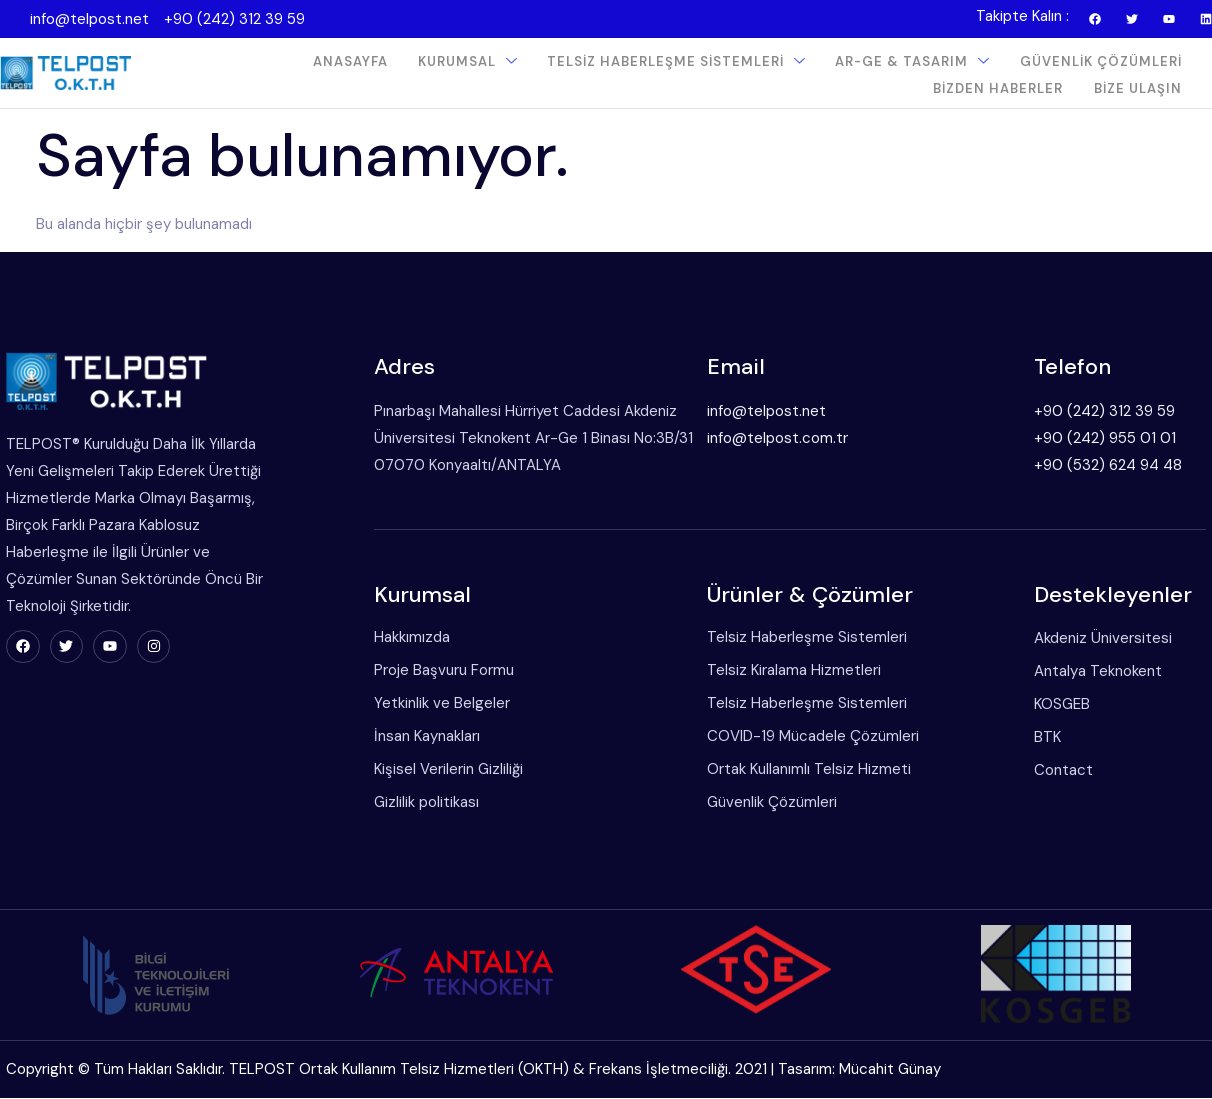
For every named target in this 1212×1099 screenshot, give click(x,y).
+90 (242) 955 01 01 (1100, 438)
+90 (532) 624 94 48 (1103, 465)
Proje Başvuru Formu (436, 671)
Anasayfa (351, 61)
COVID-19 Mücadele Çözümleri (806, 737)
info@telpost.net (89, 19)
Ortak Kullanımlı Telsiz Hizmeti (802, 770)
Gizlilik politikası (418, 803)
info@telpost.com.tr (770, 438)
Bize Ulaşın (1138, 88)
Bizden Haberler (999, 88)
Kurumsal (468, 61)
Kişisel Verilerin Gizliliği (440, 770)
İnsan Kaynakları (419, 737)
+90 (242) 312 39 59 (234, 19)
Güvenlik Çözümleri (1101, 61)
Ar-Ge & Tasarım (913, 61)
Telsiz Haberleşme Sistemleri (677, 61)
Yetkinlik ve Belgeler (434, 704)
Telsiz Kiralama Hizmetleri (787, 671)
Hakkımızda (404, 638)
